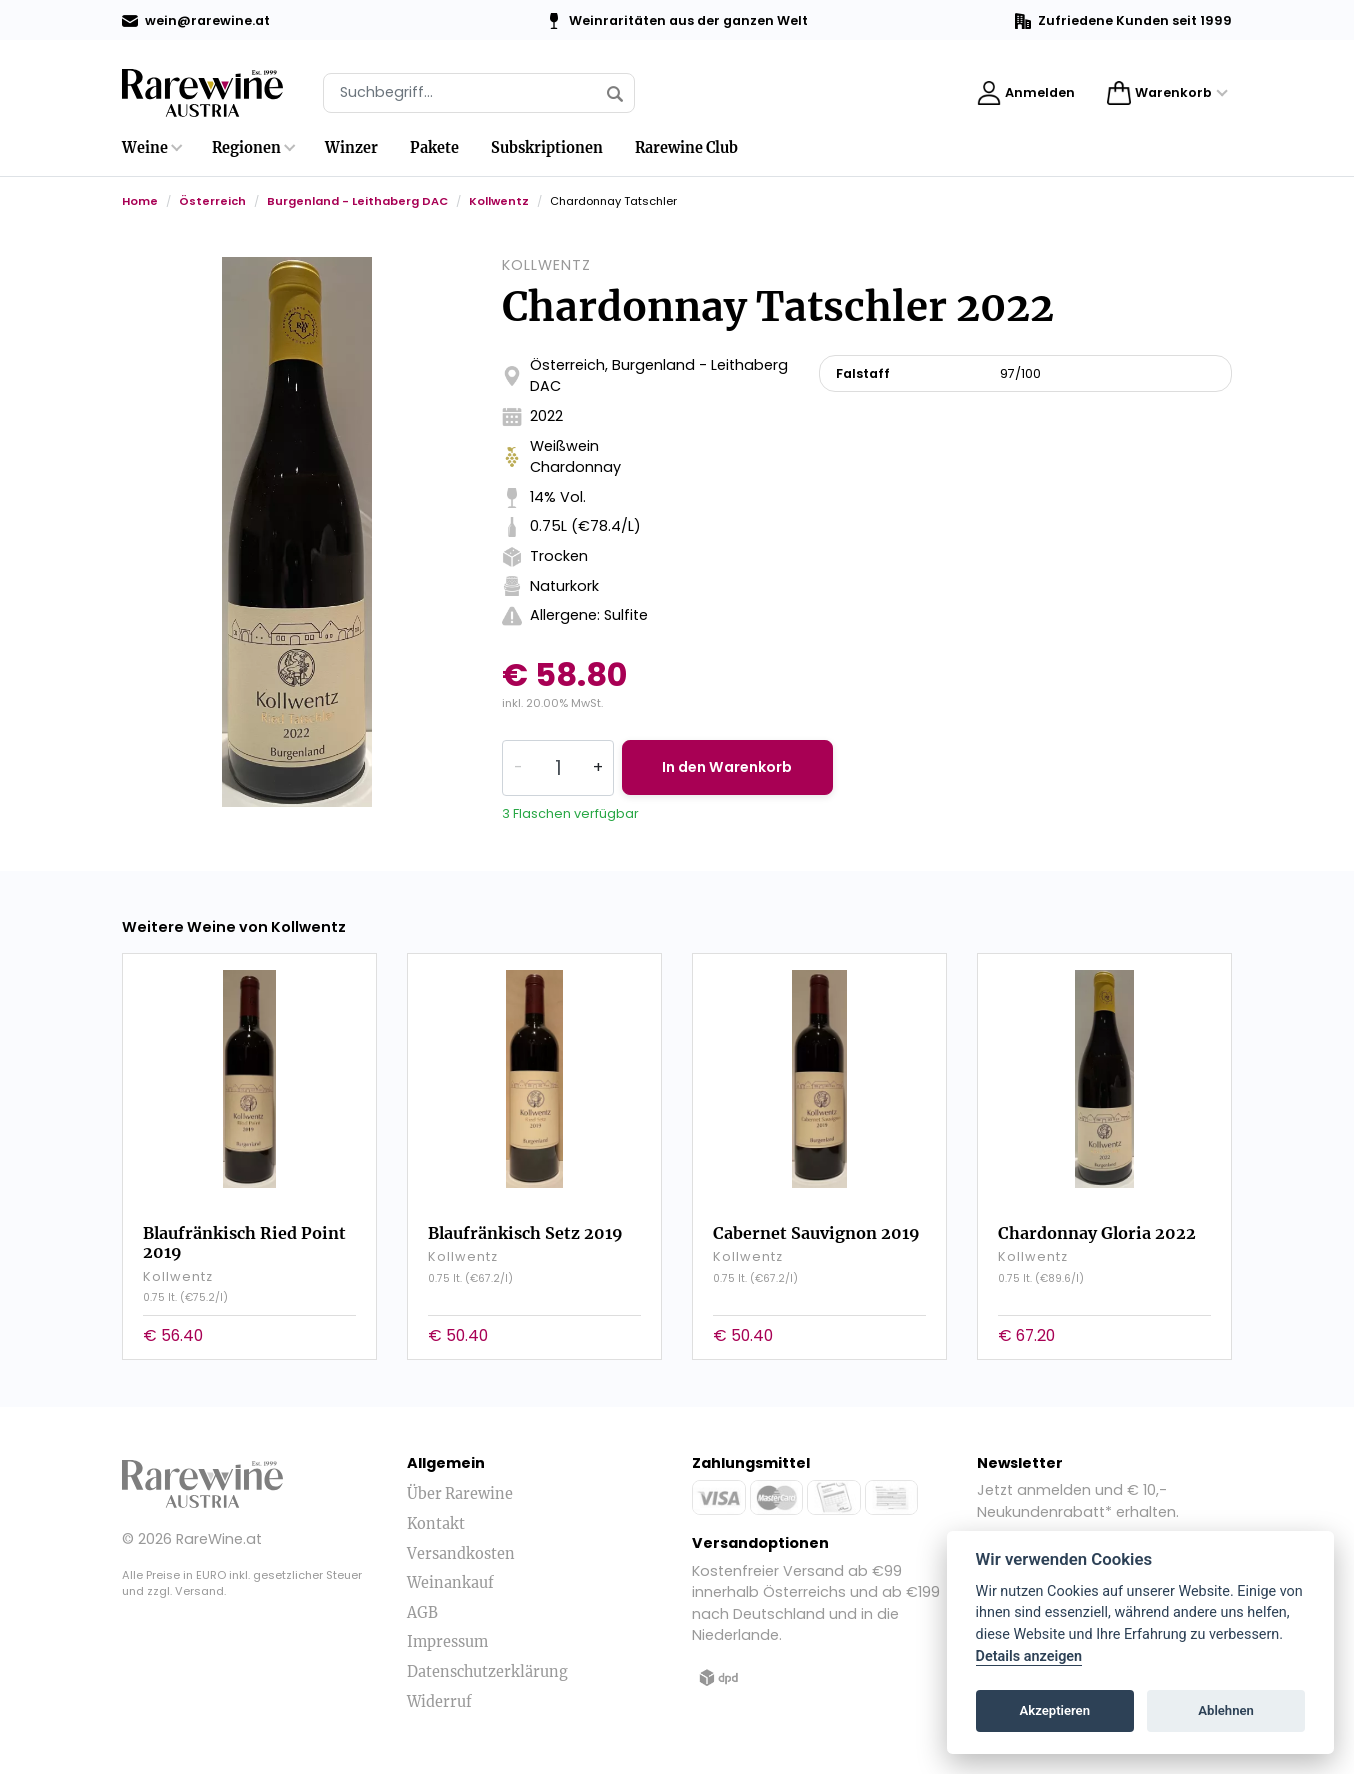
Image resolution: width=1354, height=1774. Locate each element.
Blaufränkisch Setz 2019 (525, 1232)
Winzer (351, 148)
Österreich (212, 201)
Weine (145, 148)
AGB (422, 1612)
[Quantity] (558, 768)
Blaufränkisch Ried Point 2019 (244, 1241)
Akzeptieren (1055, 1710)
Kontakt (436, 1523)
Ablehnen (1226, 1710)
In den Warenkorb (730, 767)
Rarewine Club (686, 148)
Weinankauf (450, 1582)
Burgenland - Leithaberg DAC (357, 201)
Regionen (246, 148)
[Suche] (479, 93)
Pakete (434, 148)
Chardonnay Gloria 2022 (1097, 1232)
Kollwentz (499, 201)
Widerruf (439, 1701)
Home (140, 201)
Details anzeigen (1029, 1656)
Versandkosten (461, 1553)
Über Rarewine (460, 1494)
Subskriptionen (547, 148)
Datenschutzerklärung (487, 1671)
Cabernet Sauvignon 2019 (816, 1232)
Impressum (447, 1642)
